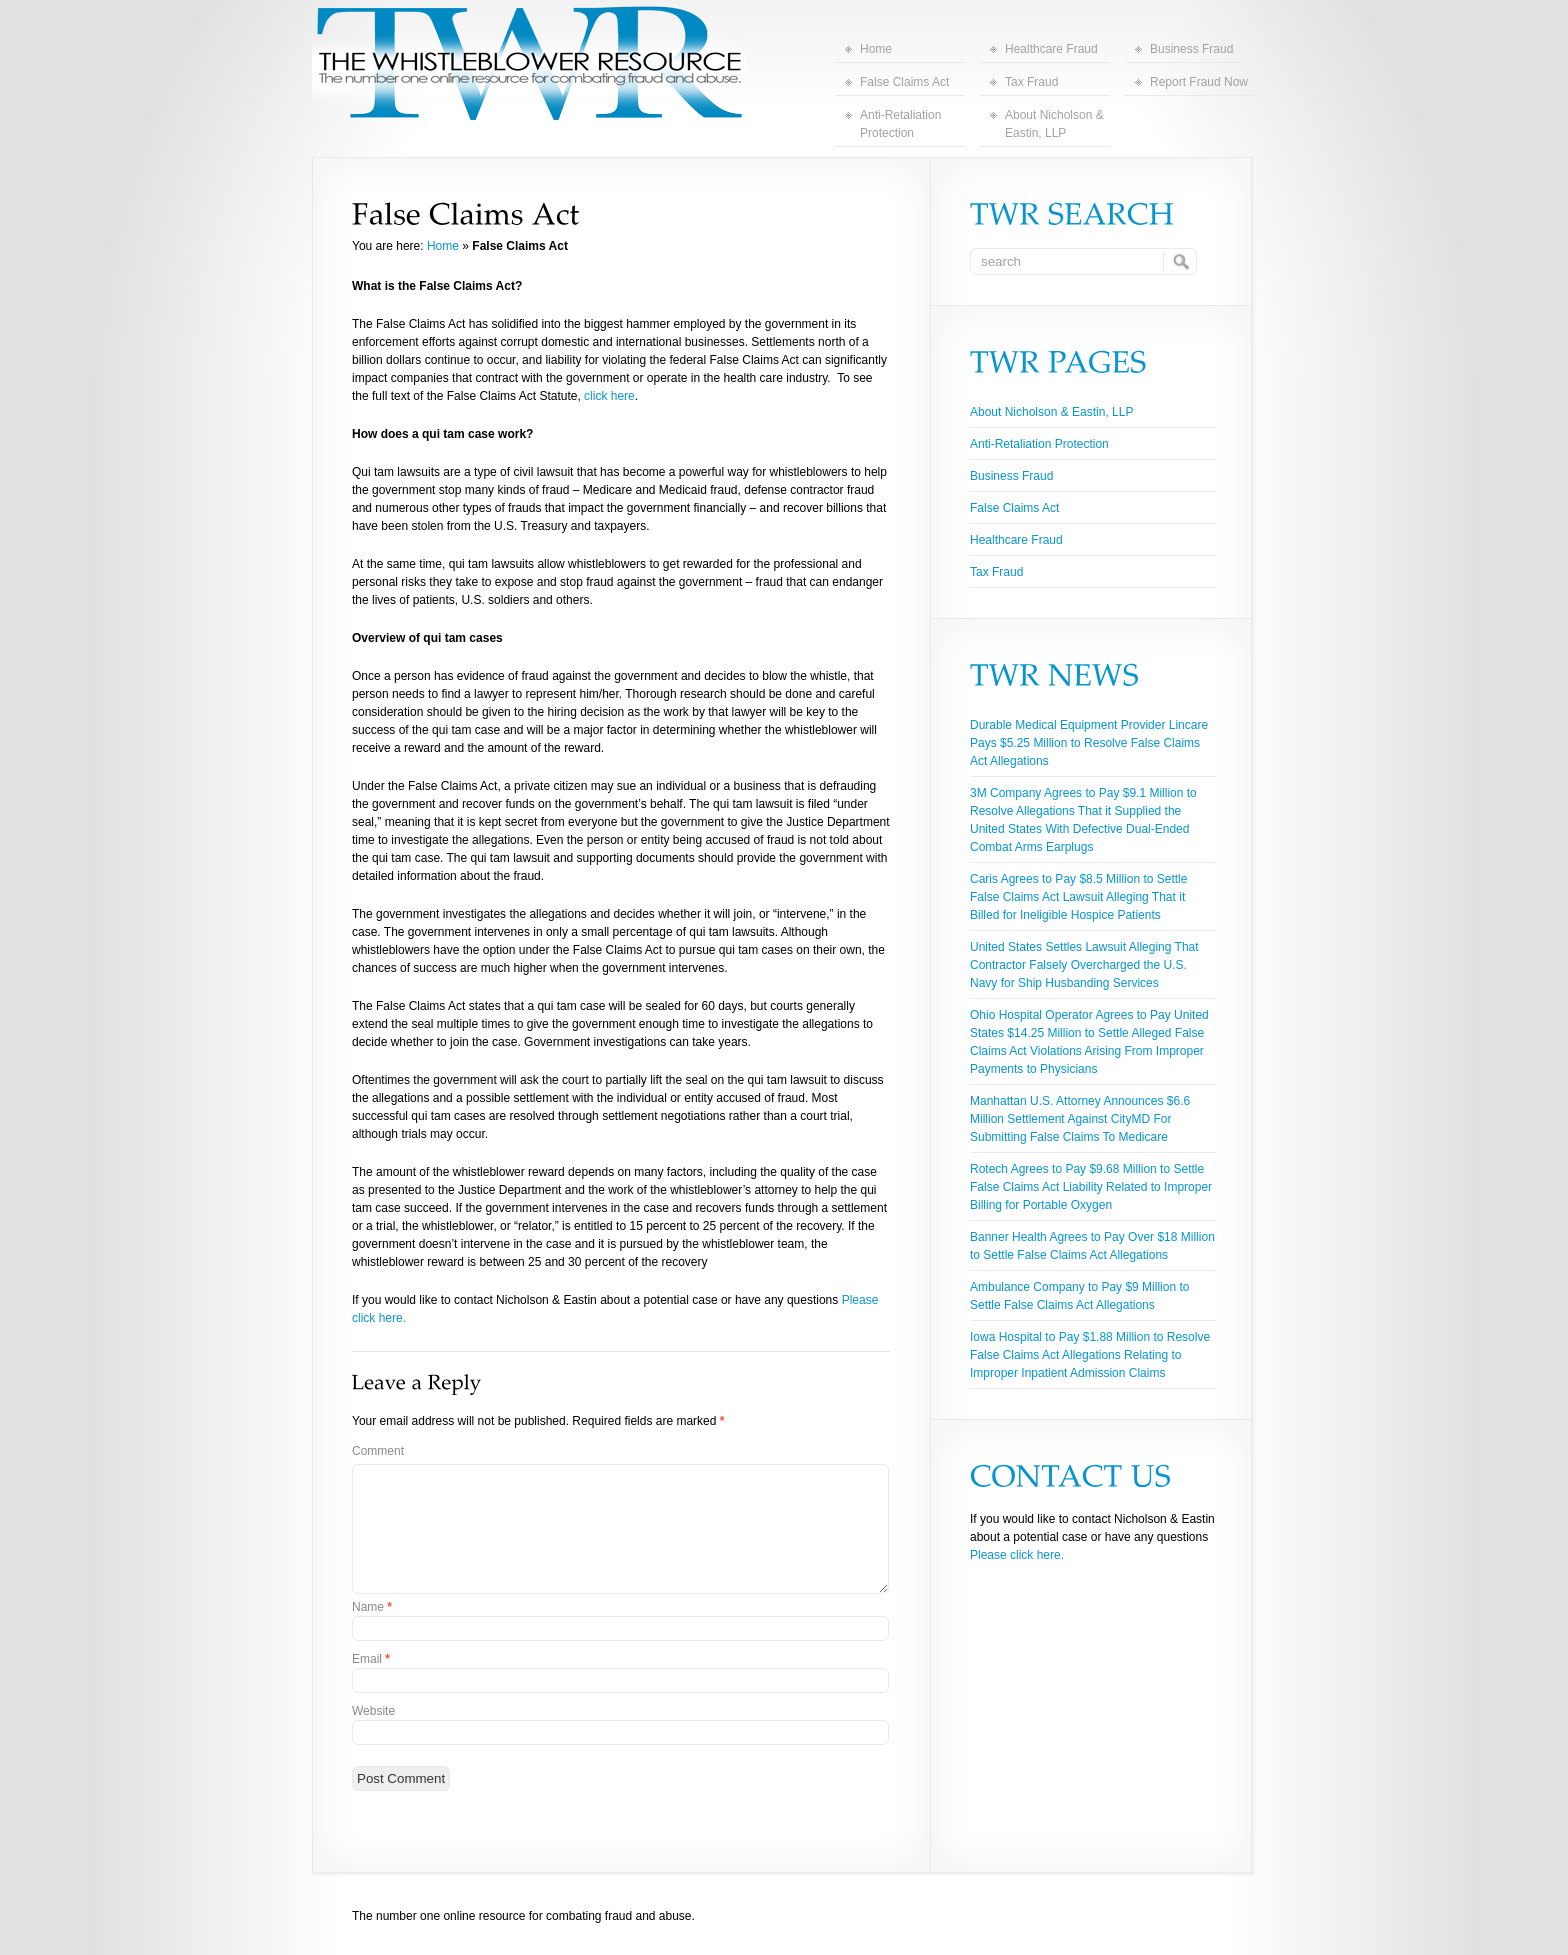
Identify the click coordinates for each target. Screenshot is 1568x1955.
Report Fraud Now (1199, 82)
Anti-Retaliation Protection (900, 124)
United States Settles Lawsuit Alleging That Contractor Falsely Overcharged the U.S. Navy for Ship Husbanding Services (1084, 965)
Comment (378, 1451)
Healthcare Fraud (1051, 49)
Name (372, 1607)
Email (371, 1659)
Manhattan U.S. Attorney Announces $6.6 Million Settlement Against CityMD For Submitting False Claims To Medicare (1080, 1119)
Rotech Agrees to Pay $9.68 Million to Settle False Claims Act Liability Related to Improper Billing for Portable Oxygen (1091, 1187)
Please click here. (1017, 1555)
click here (609, 396)
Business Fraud (1191, 49)
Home (876, 49)
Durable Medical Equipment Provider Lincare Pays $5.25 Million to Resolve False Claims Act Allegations (1089, 743)
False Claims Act (904, 82)
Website (373, 1711)
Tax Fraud (1031, 82)
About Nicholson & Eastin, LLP (1054, 124)
